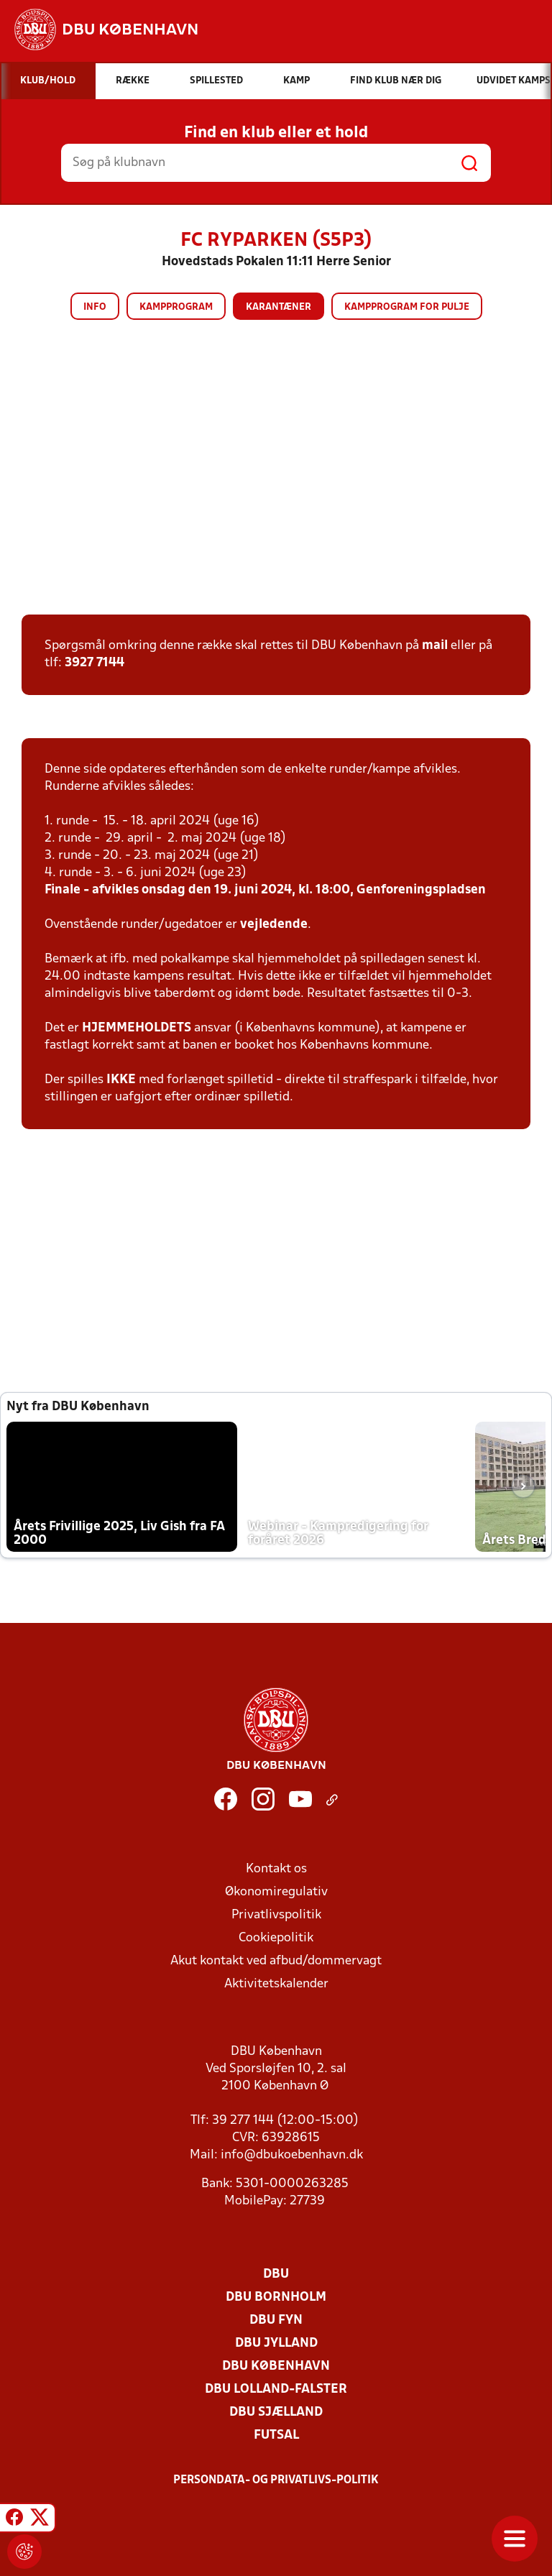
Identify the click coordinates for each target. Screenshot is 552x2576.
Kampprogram (176, 307)
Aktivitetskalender (276, 1984)
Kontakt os (276, 1869)
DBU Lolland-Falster (276, 2389)
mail (435, 646)
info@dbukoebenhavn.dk (292, 2155)
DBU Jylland (276, 2343)
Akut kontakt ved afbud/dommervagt (276, 1961)
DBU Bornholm (276, 2297)
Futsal (276, 2435)
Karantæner (278, 307)
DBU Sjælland (276, 2412)
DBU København (276, 2366)
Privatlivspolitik (276, 1915)
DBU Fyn (276, 2320)
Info (94, 307)
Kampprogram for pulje (406, 307)
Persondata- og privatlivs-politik (276, 2480)
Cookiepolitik (276, 1938)
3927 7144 (94, 663)
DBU (276, 2274)
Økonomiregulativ (276, 1892)
